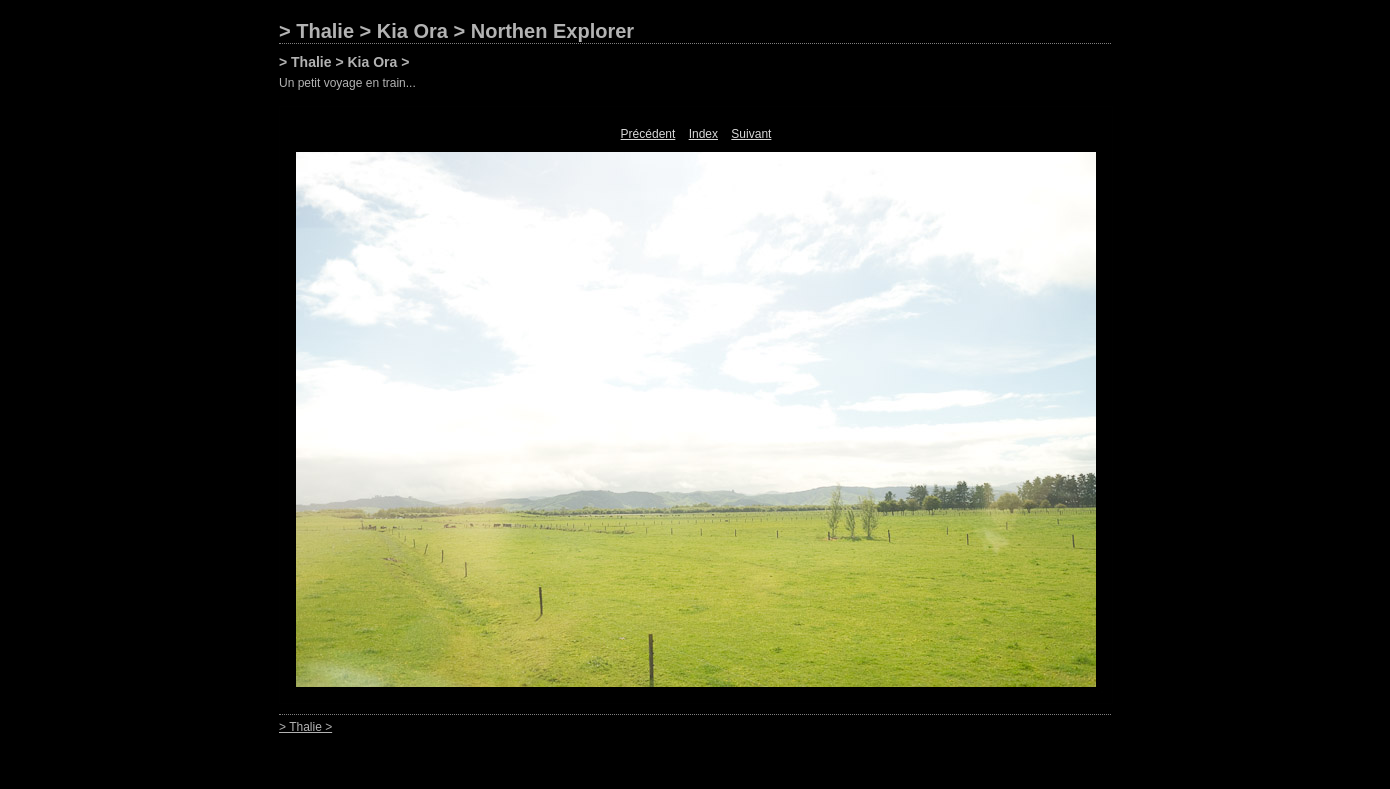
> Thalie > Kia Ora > (344, 62)
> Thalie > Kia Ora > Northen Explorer (456, 31)
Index (703, 134)
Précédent (648, 134)
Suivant (751, 134)
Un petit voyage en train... (347, 83)
